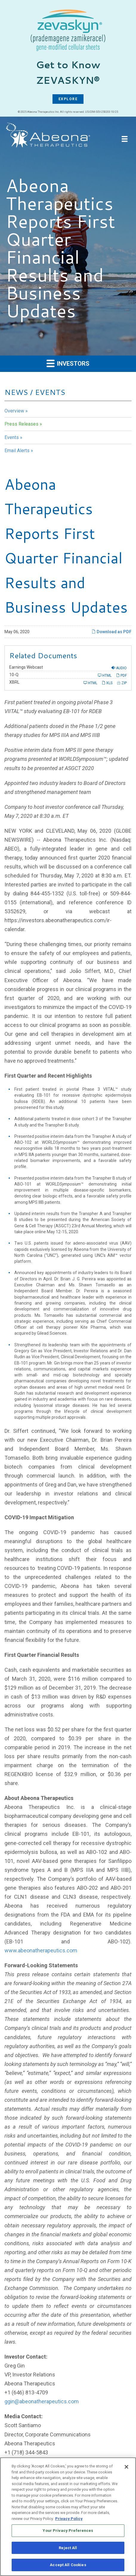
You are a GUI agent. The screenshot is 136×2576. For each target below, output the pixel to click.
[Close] (126, 2468)
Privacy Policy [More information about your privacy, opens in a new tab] (69, 2519)
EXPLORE (68, 99)
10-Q (13, 674)
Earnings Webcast (26, 667)
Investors (68, 363)
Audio (119, 668)
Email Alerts (17, 450)
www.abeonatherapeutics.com (40, 1950)
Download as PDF (112, 631)
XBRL (14, 682)
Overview (14, 411)
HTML (105, 675)
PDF (121, 675)
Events (11, 437)
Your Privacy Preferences (68, 2531)
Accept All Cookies (68, 2566)
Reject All (68, 2548)
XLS (107, 683)
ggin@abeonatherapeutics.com (41, 2401)
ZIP (122, 683)
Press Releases (21, 424)
